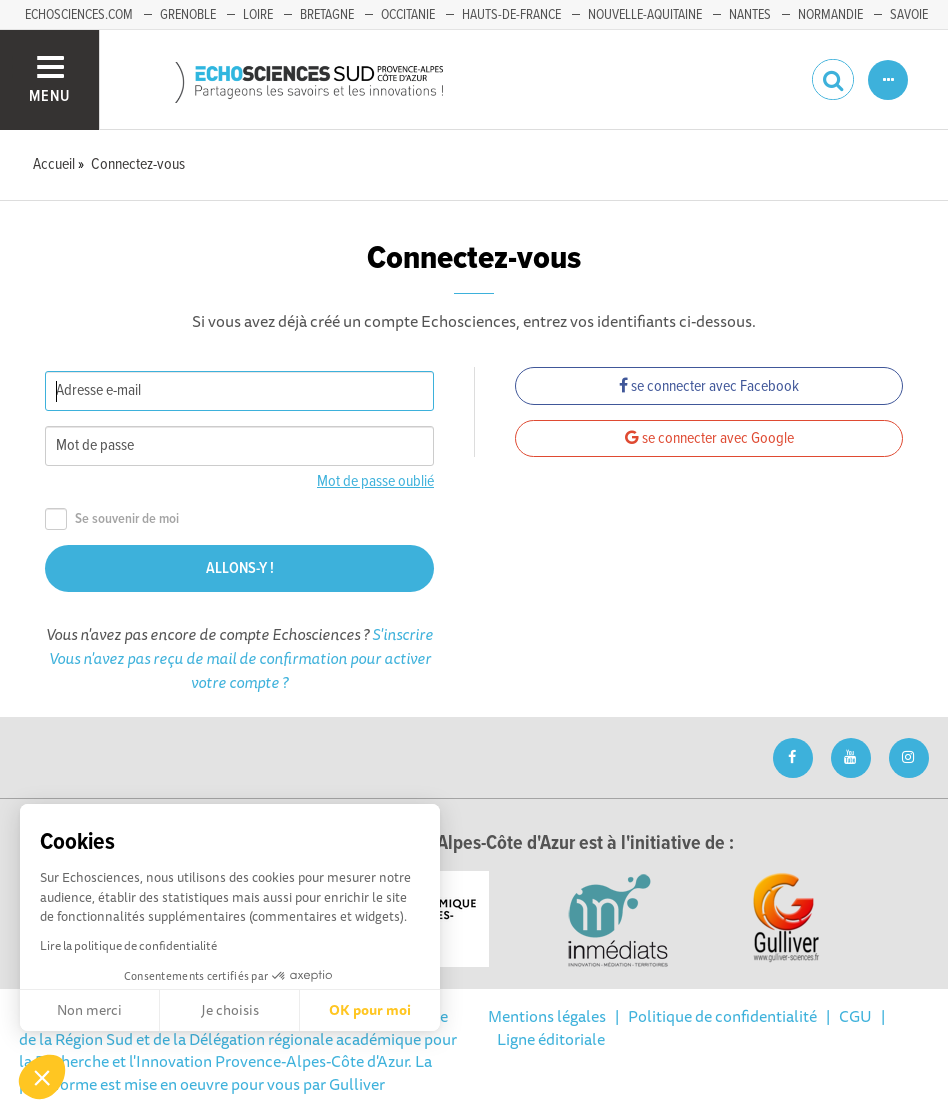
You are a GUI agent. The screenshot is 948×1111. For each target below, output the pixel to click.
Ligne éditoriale (551, 1039)
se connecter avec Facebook (709, 386)
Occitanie (408, 15)
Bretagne (327, 15)
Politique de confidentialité (722, 1016)
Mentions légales (547, 1016)
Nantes (750, 15)
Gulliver (357, 1084)
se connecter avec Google (709, 438)
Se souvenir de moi (112, 519)
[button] (42, 1077)
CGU (855, 1016)
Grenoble (188, 15)
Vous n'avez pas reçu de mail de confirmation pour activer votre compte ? (240, 670)
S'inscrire (402, 634)
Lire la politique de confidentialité (128, 945)
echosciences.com (79, 15)
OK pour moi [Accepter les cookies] (370, 1010)
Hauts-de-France (511, 15)
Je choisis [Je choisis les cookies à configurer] (230, 1010)
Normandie (830, 15)
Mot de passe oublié (375, 481)
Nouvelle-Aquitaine (645, 15)
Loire (258, 15)
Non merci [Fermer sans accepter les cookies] (89, 1010)
